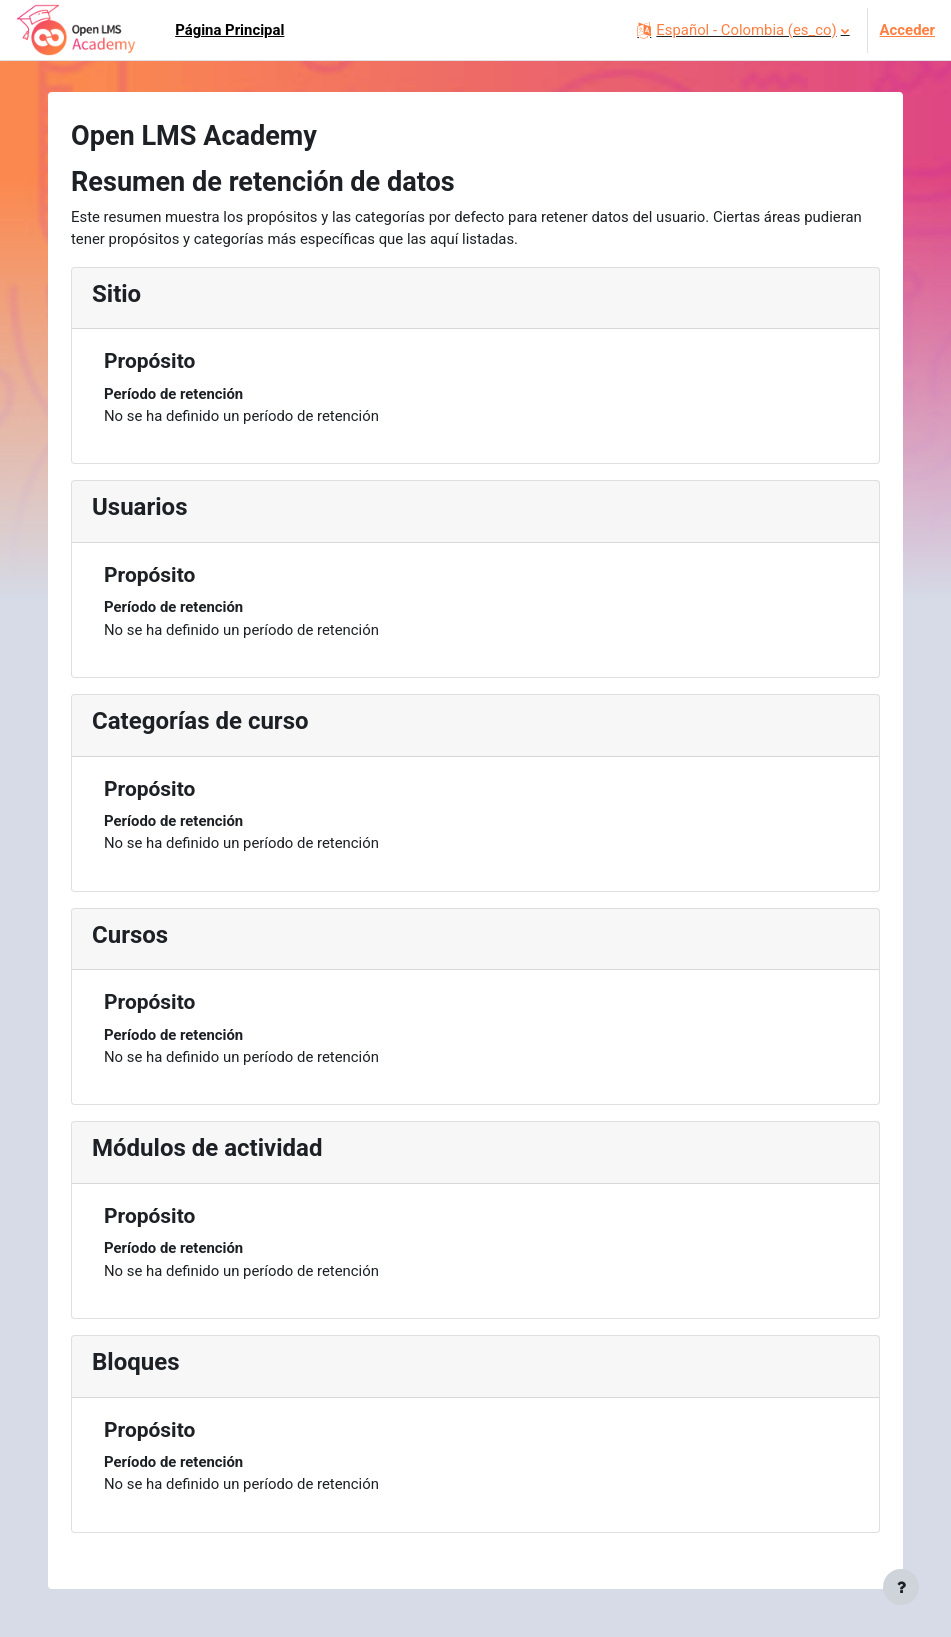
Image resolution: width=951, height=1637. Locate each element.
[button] (742, 30)
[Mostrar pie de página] (901, 1587)
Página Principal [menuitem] (229, 30)
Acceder (907, 30)
